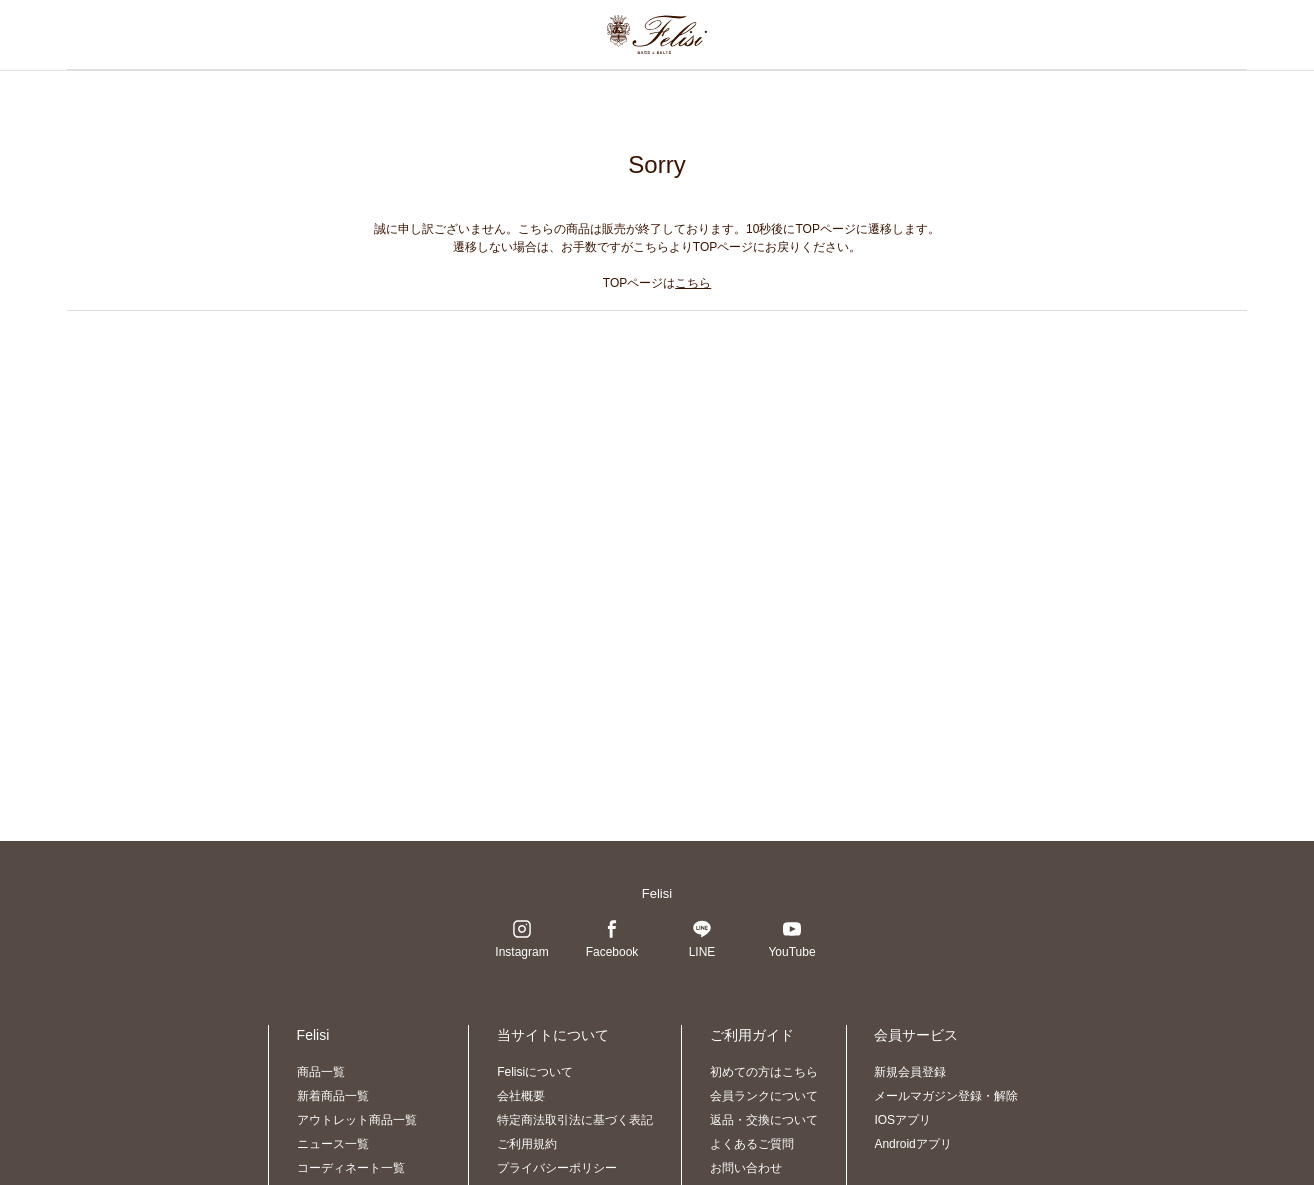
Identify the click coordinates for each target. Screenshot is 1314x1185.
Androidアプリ (912, 1144)
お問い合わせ (746, 1168)
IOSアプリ (902, 1120)
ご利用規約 (527, 1144)
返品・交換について (764, 1120)
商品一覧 (321, 1072)
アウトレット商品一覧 (357, 1120)
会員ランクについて (764, 1096)
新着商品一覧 (333, 1096)
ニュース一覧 (333, 1144)
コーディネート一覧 (351, 1168)
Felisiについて (535, 1072)
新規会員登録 (910, 1072)
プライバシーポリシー (557, 1168)
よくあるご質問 (752, 1144)
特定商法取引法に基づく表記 (575, 1120)
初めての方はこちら (764, 1072)
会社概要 (521, 1096)
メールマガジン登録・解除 (946, 1096)
